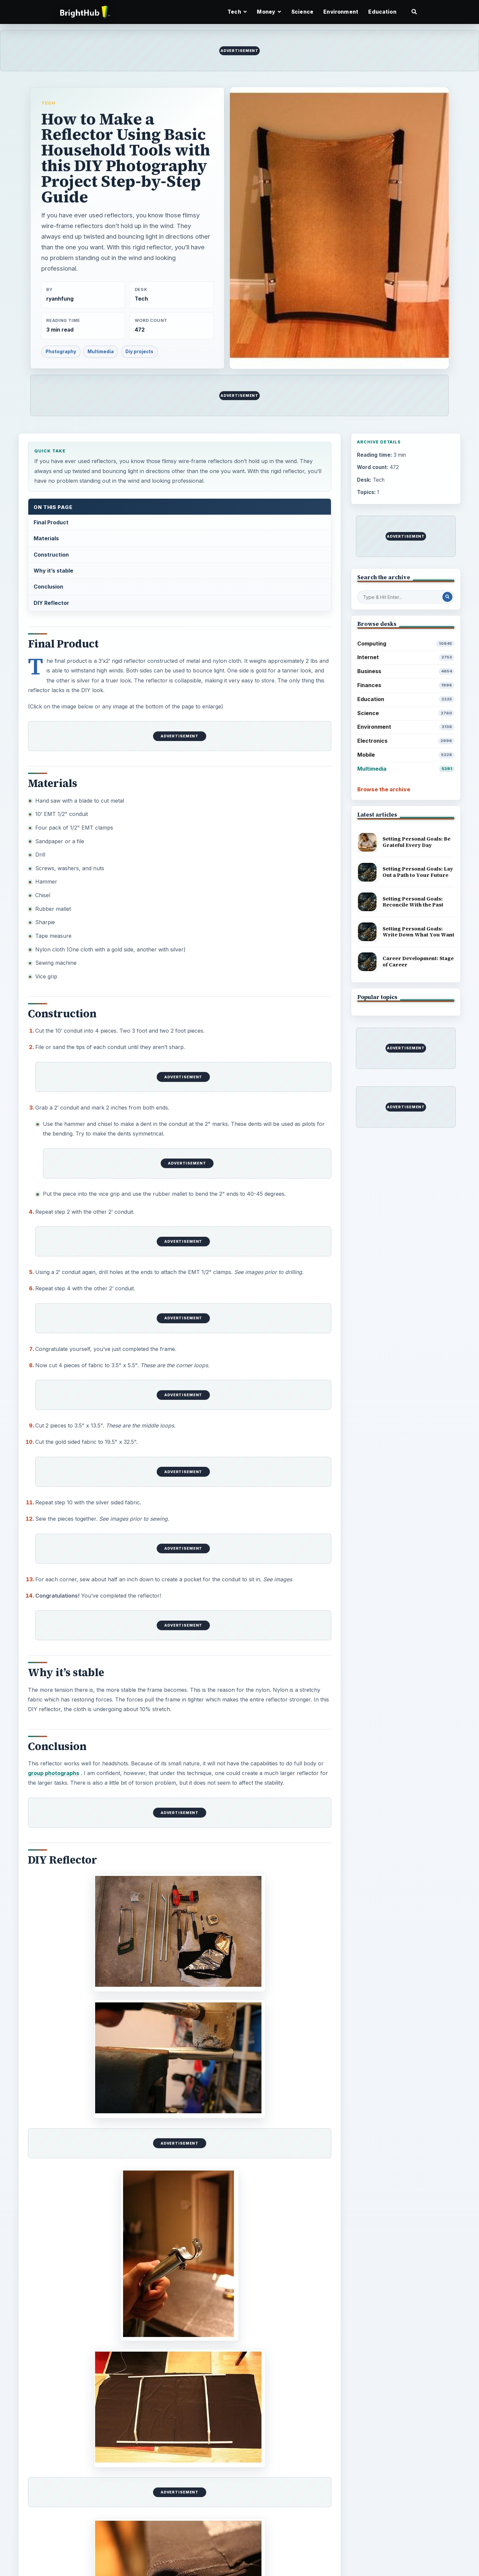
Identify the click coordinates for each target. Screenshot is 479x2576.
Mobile (406, 754)
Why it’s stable (53, 570)
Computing (406, 643)
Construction (51, 554)
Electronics (406, 740)
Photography (61, 351)
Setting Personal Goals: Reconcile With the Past (413, 901)
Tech (48, 103)
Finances (406, 685)
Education (382, 12)
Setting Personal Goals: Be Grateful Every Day (416, 842)
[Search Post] (447, 597)
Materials (46, 538)
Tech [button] (237, 12)
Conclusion (48, 586)
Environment (340, 12)
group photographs (53, 1773)
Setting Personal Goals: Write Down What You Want (418, 931)
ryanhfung (60, 299)
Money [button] (269, 12)
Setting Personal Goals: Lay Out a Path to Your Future (418, 872)
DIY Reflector (51, 603)
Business (406, 671)
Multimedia (100, 351)
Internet (406, 657)
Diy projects (139, 351)
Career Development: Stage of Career (418, 961)
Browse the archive (383, 789)
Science (302, 12)
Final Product (51, 522)
